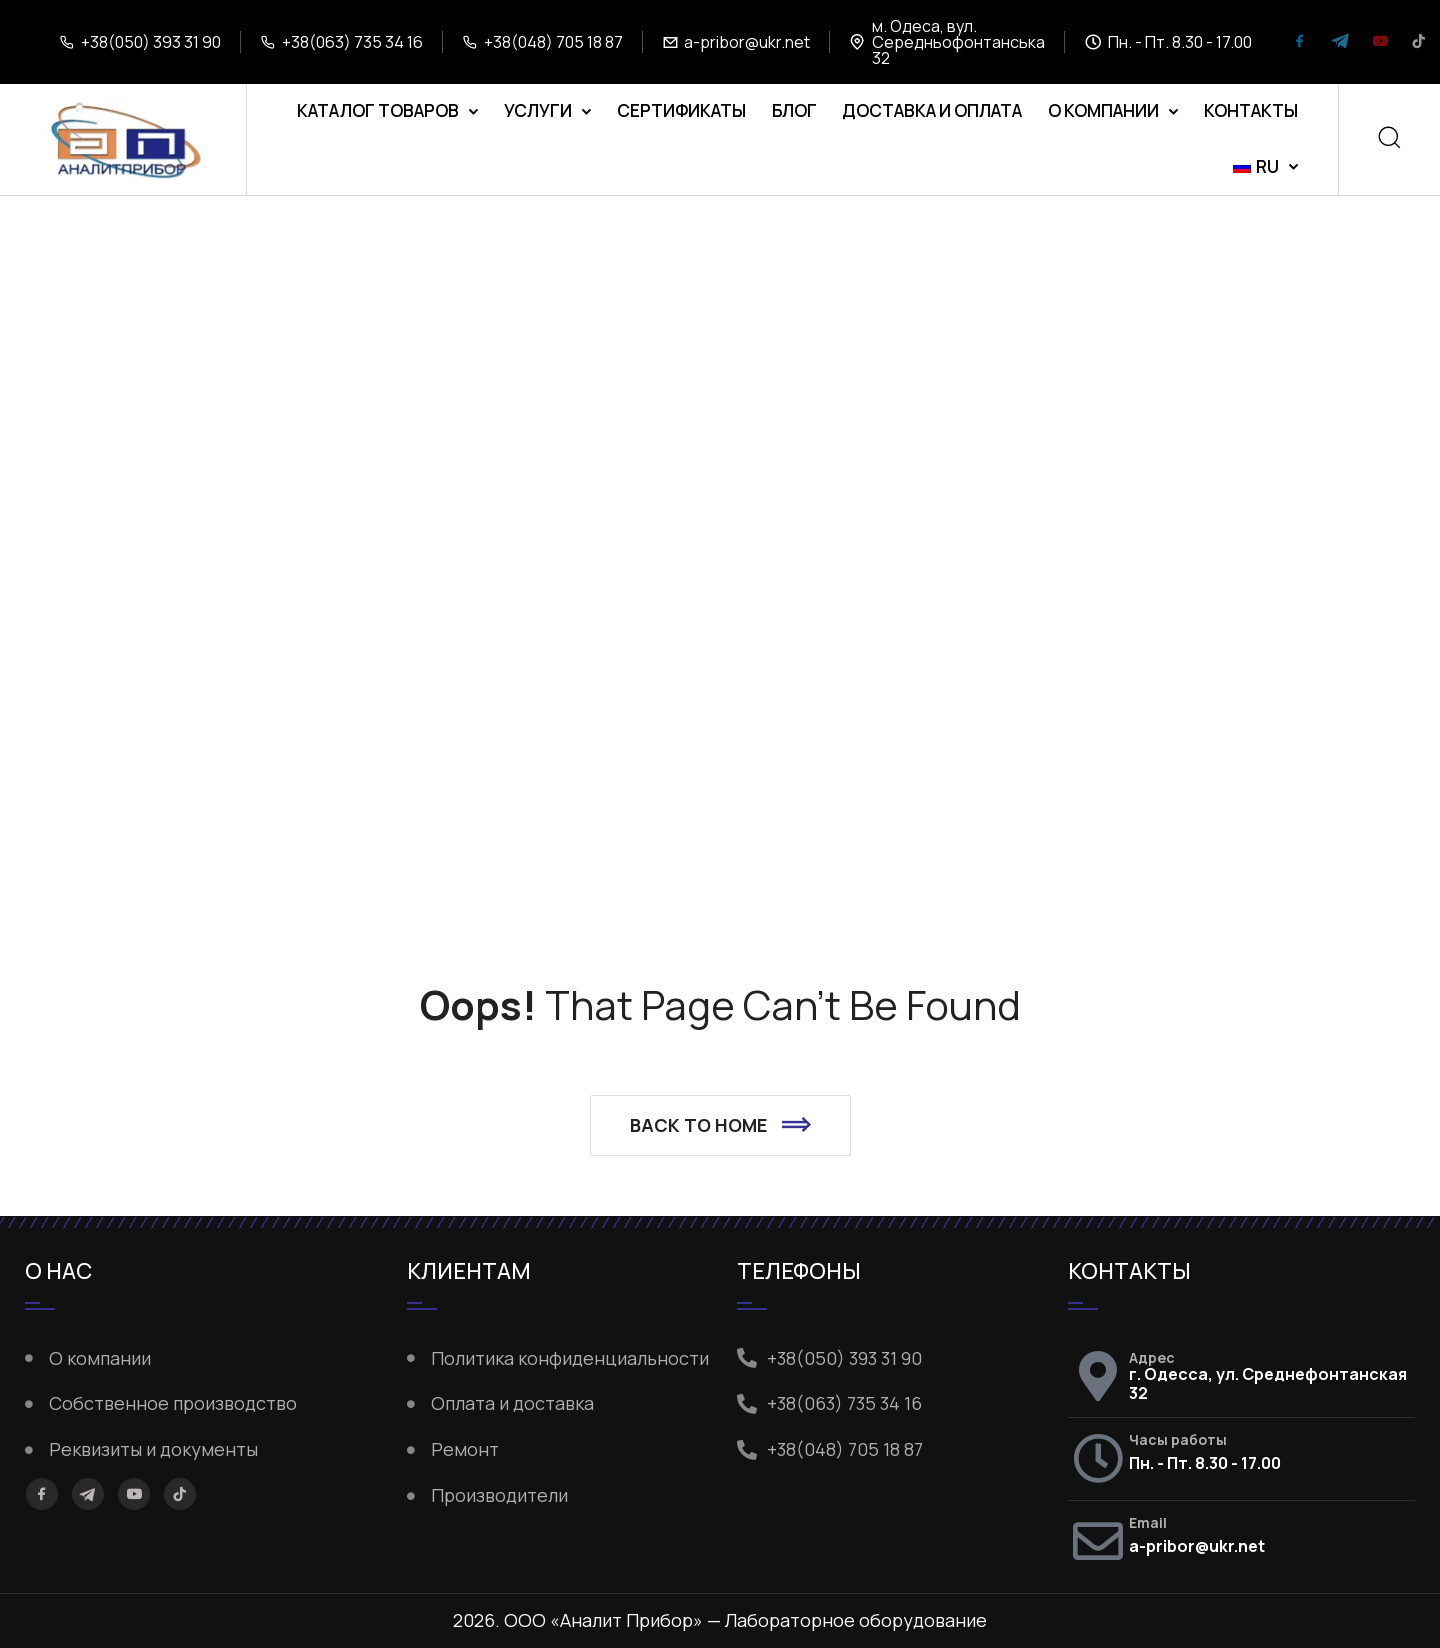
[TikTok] (1419, 43)
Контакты (1251, 110)
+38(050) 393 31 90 (151, 42)
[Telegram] (1340, 43)
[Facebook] (1300, 43)
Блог (794, 110)
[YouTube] (1380, 43)
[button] (720, 1126)
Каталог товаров (378, 110)
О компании (1103, 110)
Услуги (538, 110)
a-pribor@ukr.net (747, 42)
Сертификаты (681, 110)
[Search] (1389, 139)
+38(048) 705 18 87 (553, 42)
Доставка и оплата (932, 110)
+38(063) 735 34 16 (352, 42)
